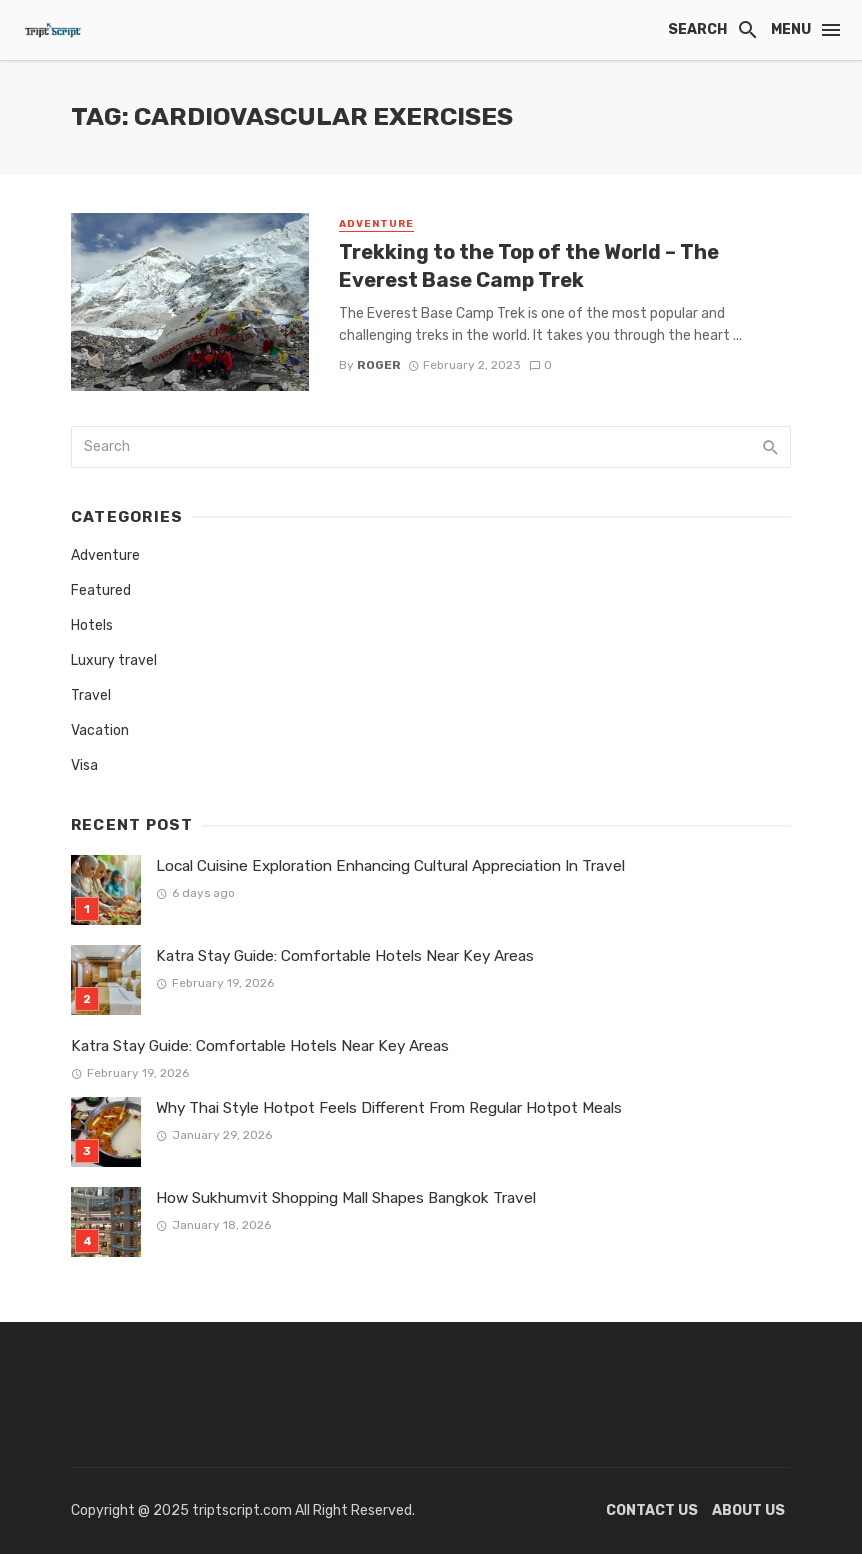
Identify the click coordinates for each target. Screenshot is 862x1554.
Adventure (376, 224)
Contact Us (652, 1510)
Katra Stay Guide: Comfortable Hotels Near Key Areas (345, 956)
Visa (84, 765)
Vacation (100, 730)
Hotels (92, 625)
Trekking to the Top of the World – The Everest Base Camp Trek (529, 266)
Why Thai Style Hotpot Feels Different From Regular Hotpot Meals (389, 1108)
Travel (91, 695)
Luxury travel (114, 660)
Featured (101, 590)
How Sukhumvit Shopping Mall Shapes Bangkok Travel (346, 1198)
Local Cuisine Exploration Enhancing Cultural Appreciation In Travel (390, 866)
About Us (748, 1510)
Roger (379, 365)
